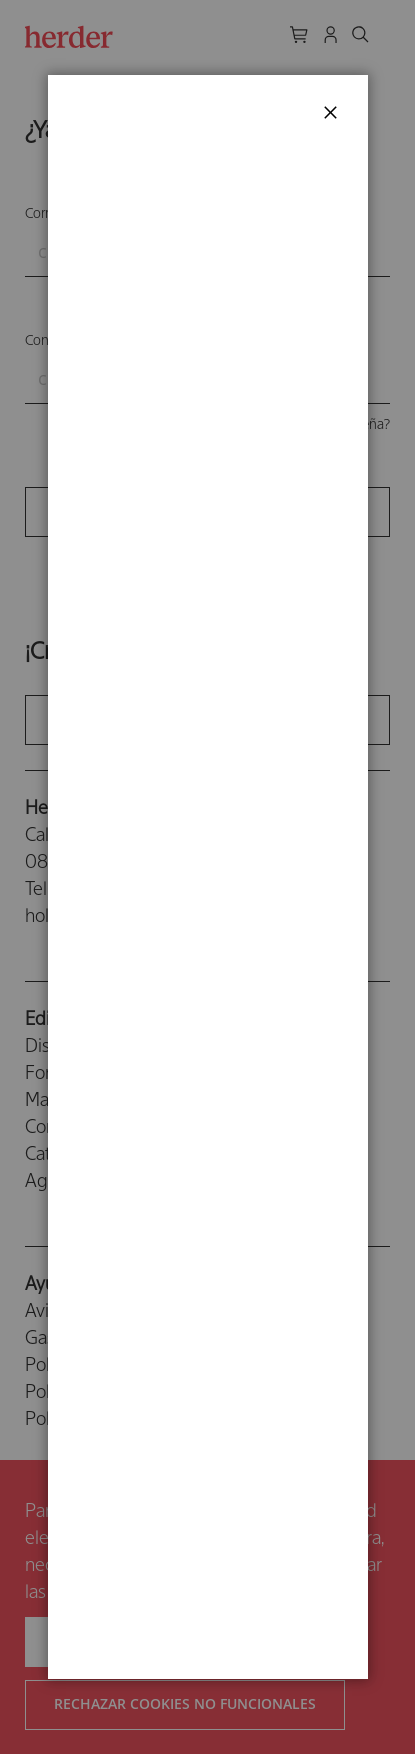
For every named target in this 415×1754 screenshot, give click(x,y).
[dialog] (207, 877)
